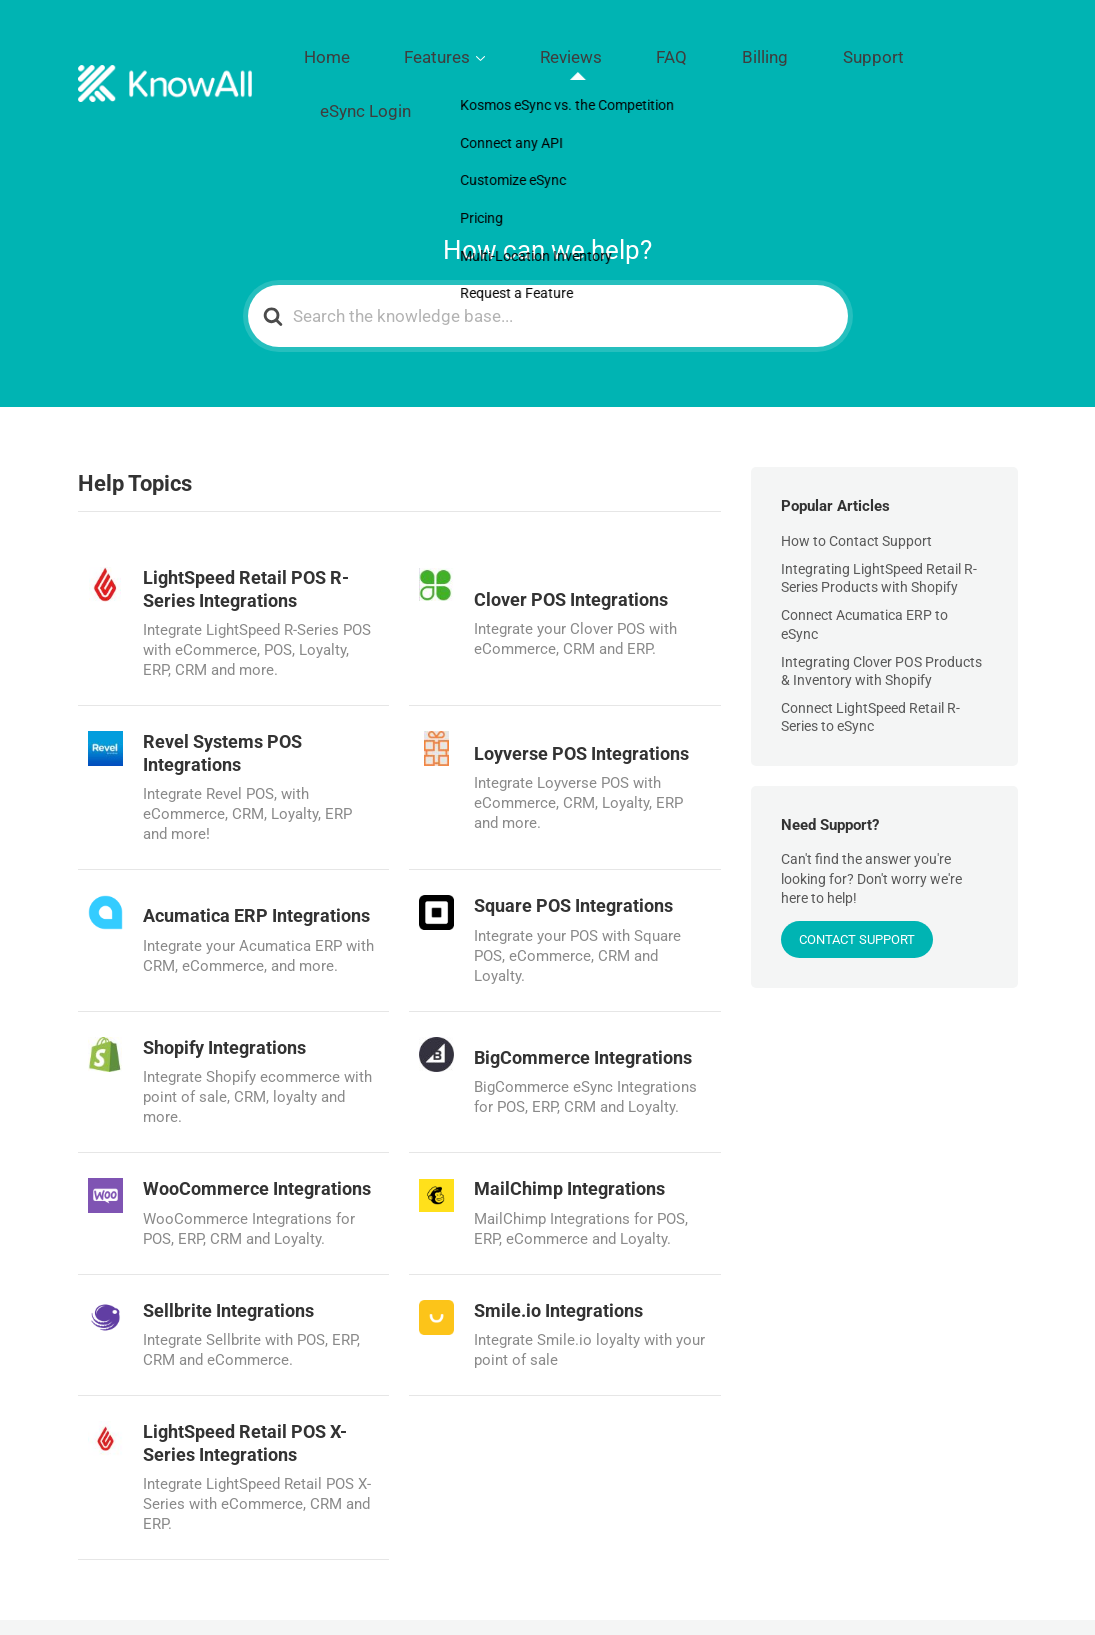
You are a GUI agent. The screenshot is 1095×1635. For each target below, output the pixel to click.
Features (550, 51)
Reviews (653, 51)
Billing (792, 51)
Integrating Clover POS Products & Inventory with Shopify (881, 604)
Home (468, 51)
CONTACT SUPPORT (857, 872)
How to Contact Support (856, 474)
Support (871, 51)
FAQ (726, 51)
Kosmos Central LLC (219, 1594)
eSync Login (969, 51)
